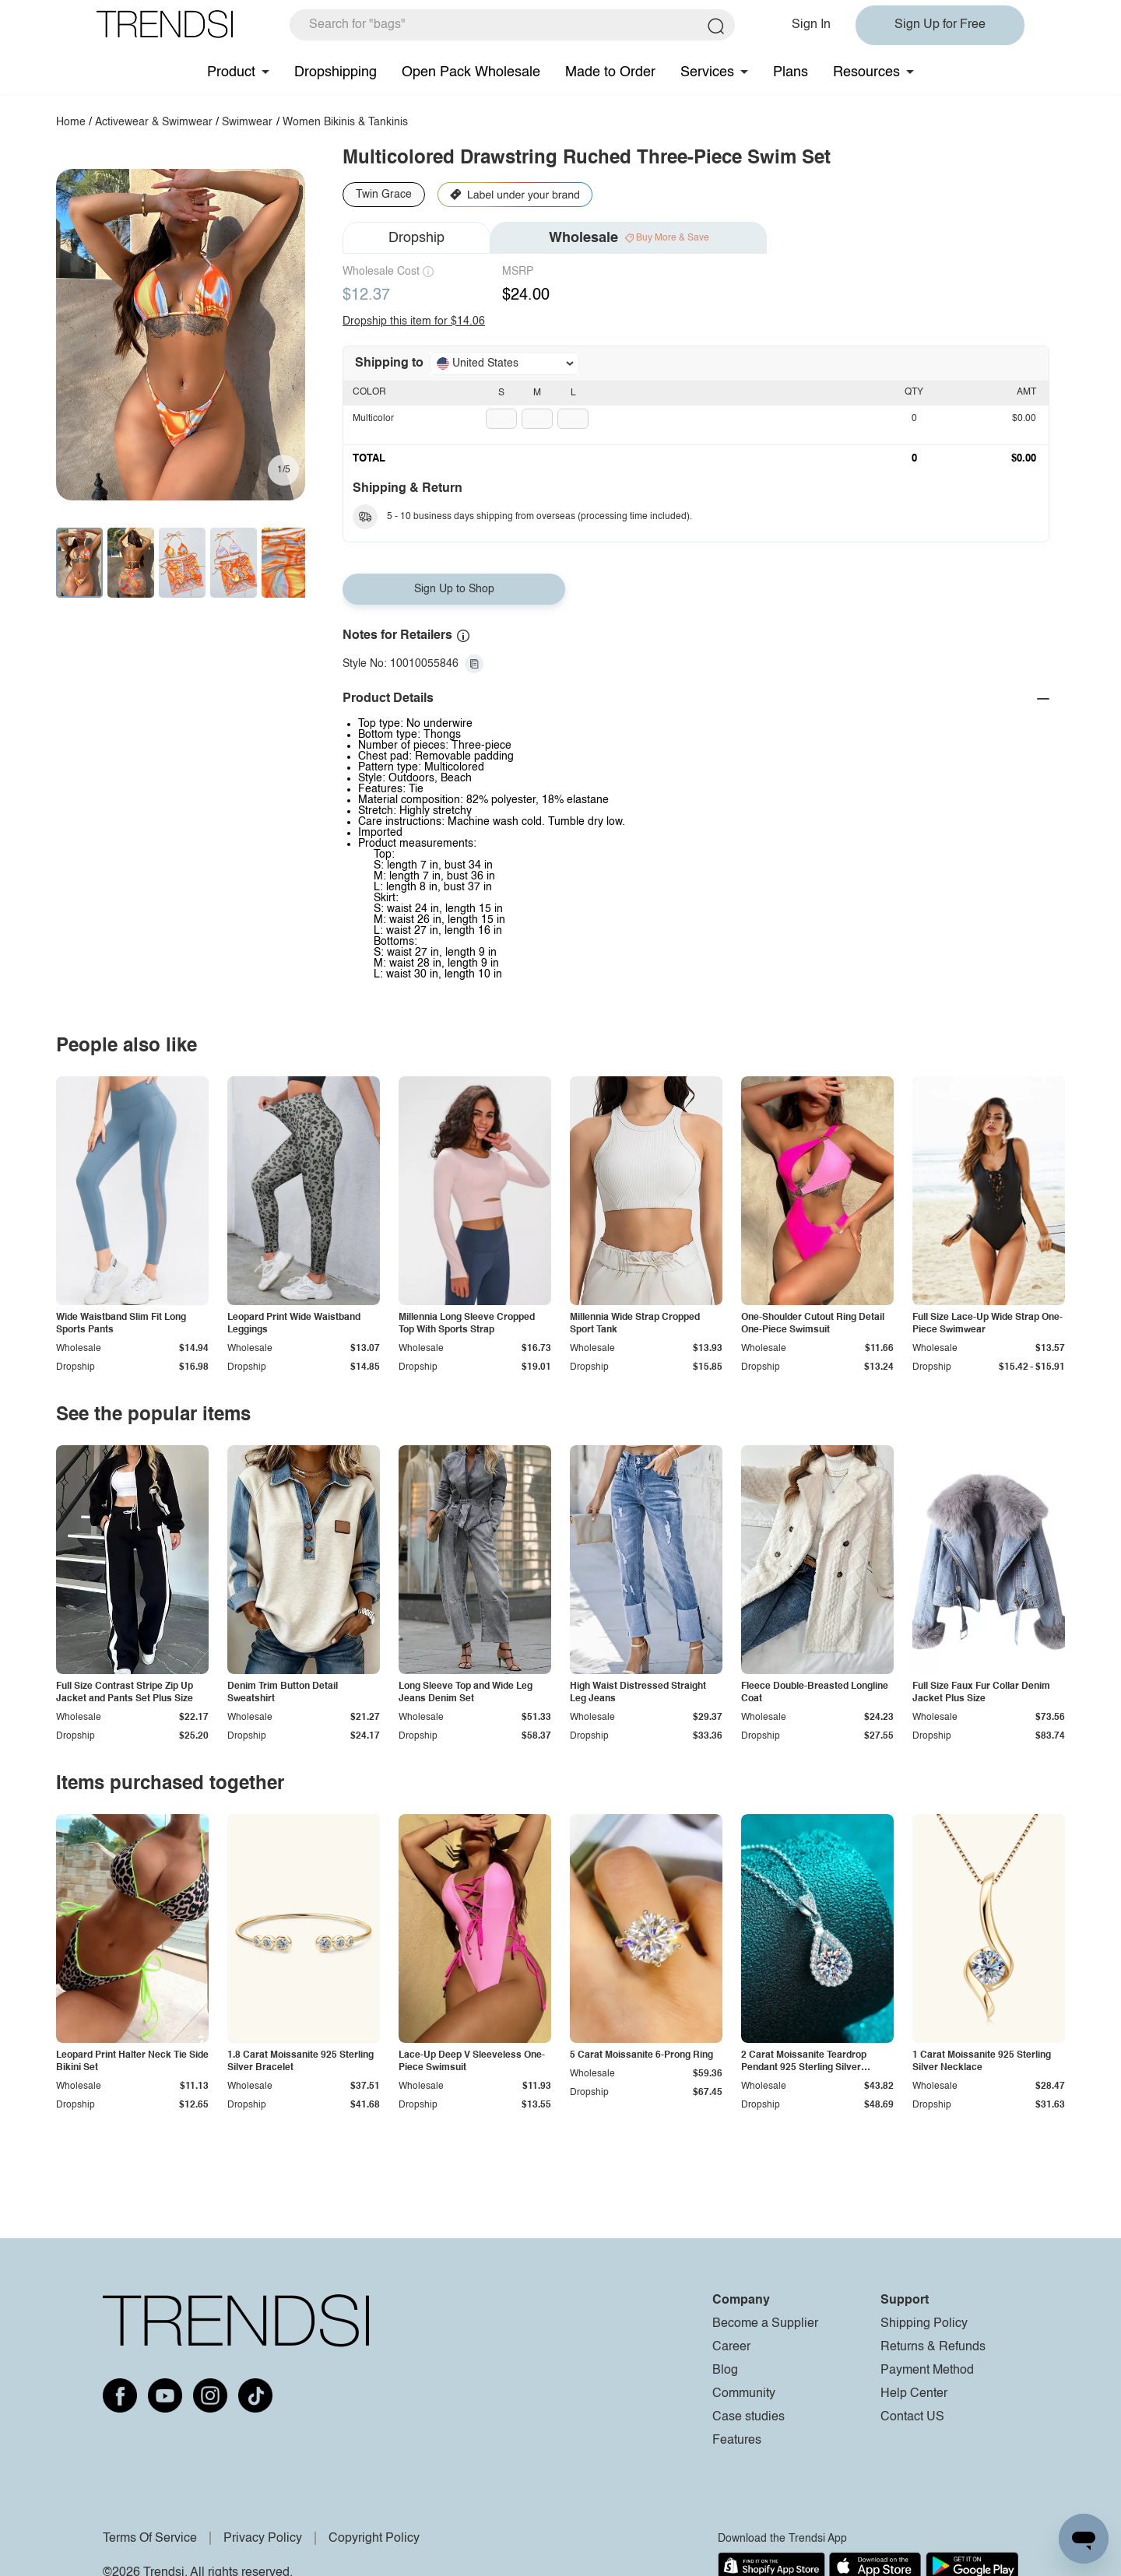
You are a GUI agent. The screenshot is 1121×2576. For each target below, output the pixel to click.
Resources (866, 72)
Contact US (912, 2417)
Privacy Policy (262, 2538)
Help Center (913, 2394)
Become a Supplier (765, 2324)
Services (707, 72)
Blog (725, 2370)
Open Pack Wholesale (471, 72)
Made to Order (610, 72)
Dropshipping (335, 72)
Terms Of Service (150, 2538)
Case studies (748, 2417)
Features (736, 2440)
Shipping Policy (924, 2324)
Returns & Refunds (933, 2347)
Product (231, 72)
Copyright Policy (374, 2538)
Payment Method (927, 2370)
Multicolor (373, 418)
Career (731, 2347)
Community (743, 2394)
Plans (790, 72)
